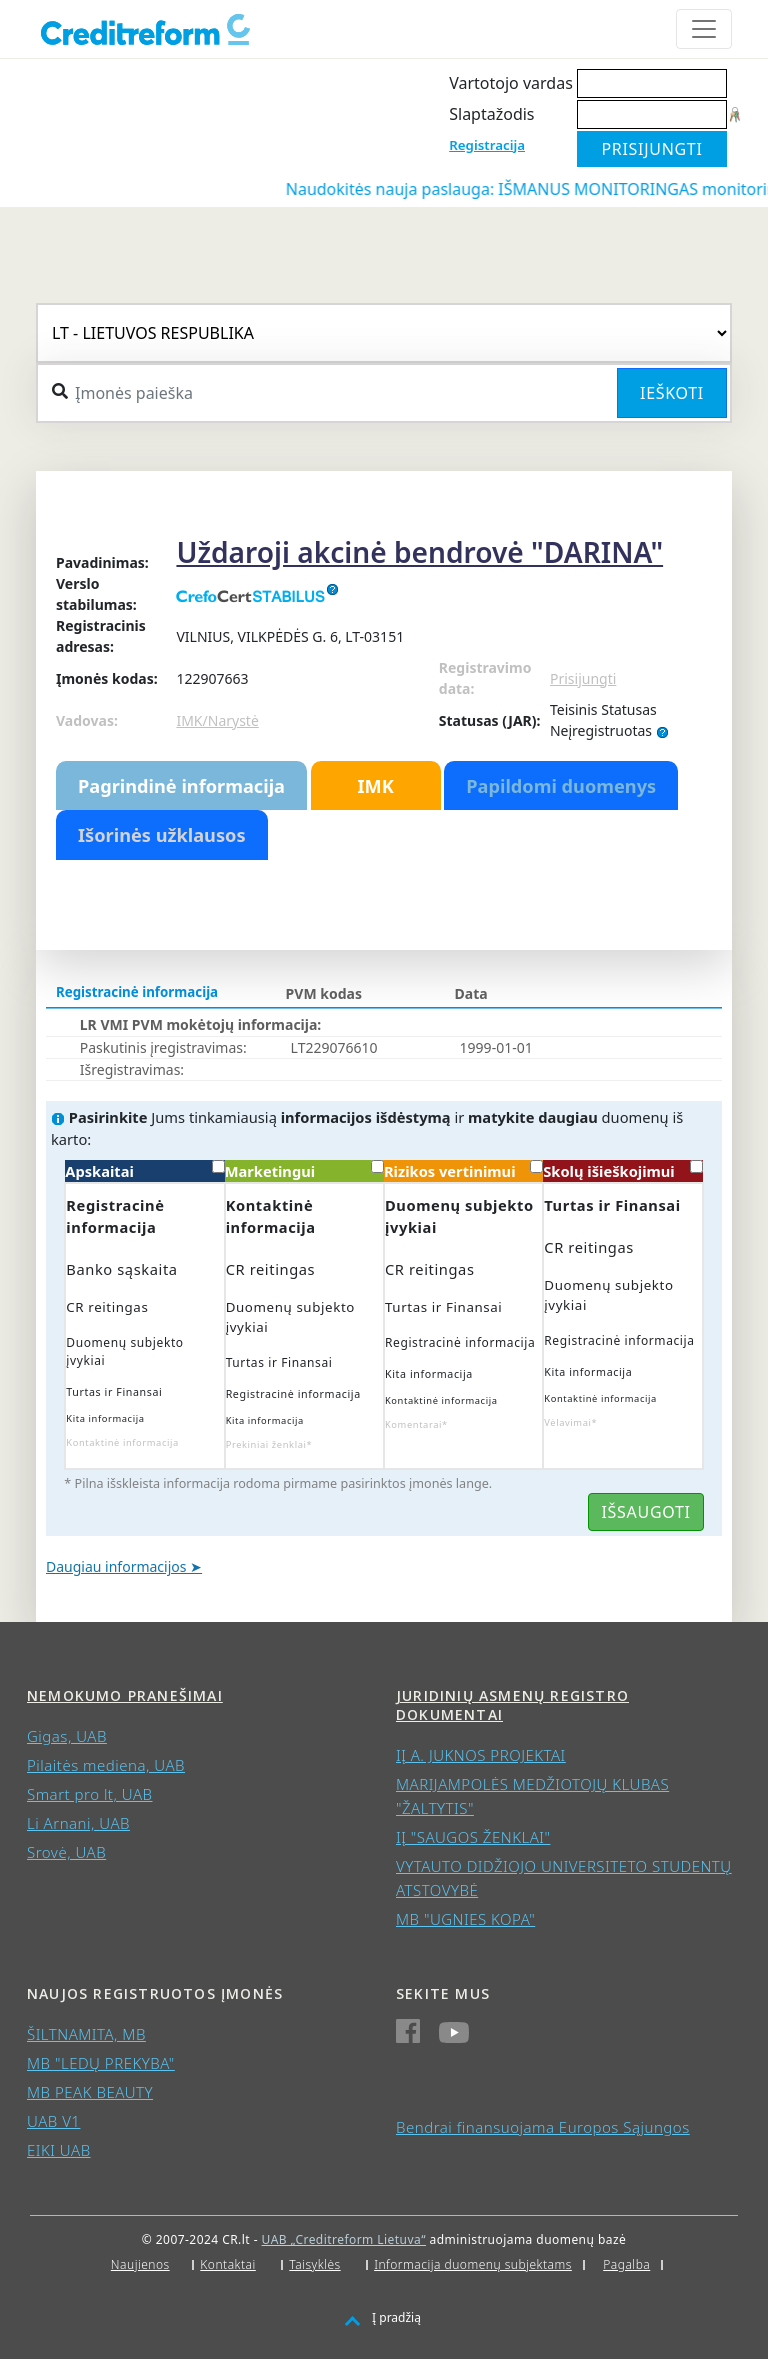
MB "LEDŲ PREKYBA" (101, 2063)
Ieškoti (672, 393)
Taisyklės (314, 2264)
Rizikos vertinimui (463, 1170)
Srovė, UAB (66, 1852)
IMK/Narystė (217, 720)
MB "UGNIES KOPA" (465, 1919)
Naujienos (140, 2264)
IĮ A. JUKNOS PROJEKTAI (481, 1755)
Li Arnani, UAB (78, 1823)
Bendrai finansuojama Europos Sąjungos (543, 2127)
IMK (375, 786)
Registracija (487, 145)
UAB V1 (53, 2121)
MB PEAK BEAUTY (90, 2092)
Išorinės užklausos (162, 835)
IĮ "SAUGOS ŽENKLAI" (473, 1837)
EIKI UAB (59, 2150)
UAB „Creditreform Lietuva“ (344, 2239)
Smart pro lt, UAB (90, 1794)
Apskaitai (144, 1170)
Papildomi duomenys (561, 786)
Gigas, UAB (67, 1736)
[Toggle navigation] (704, 29)
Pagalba (626, 2264)
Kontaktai (228, 2264)
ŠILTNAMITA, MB (86, 2034)
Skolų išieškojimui (622, 1170)
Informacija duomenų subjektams (473, 2264)
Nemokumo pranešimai (125, 1695)
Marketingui (304, 1170)
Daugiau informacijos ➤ (124, 1566)
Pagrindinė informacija (181, 786)
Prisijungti (583, 678)
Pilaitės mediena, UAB (106, 1765)
